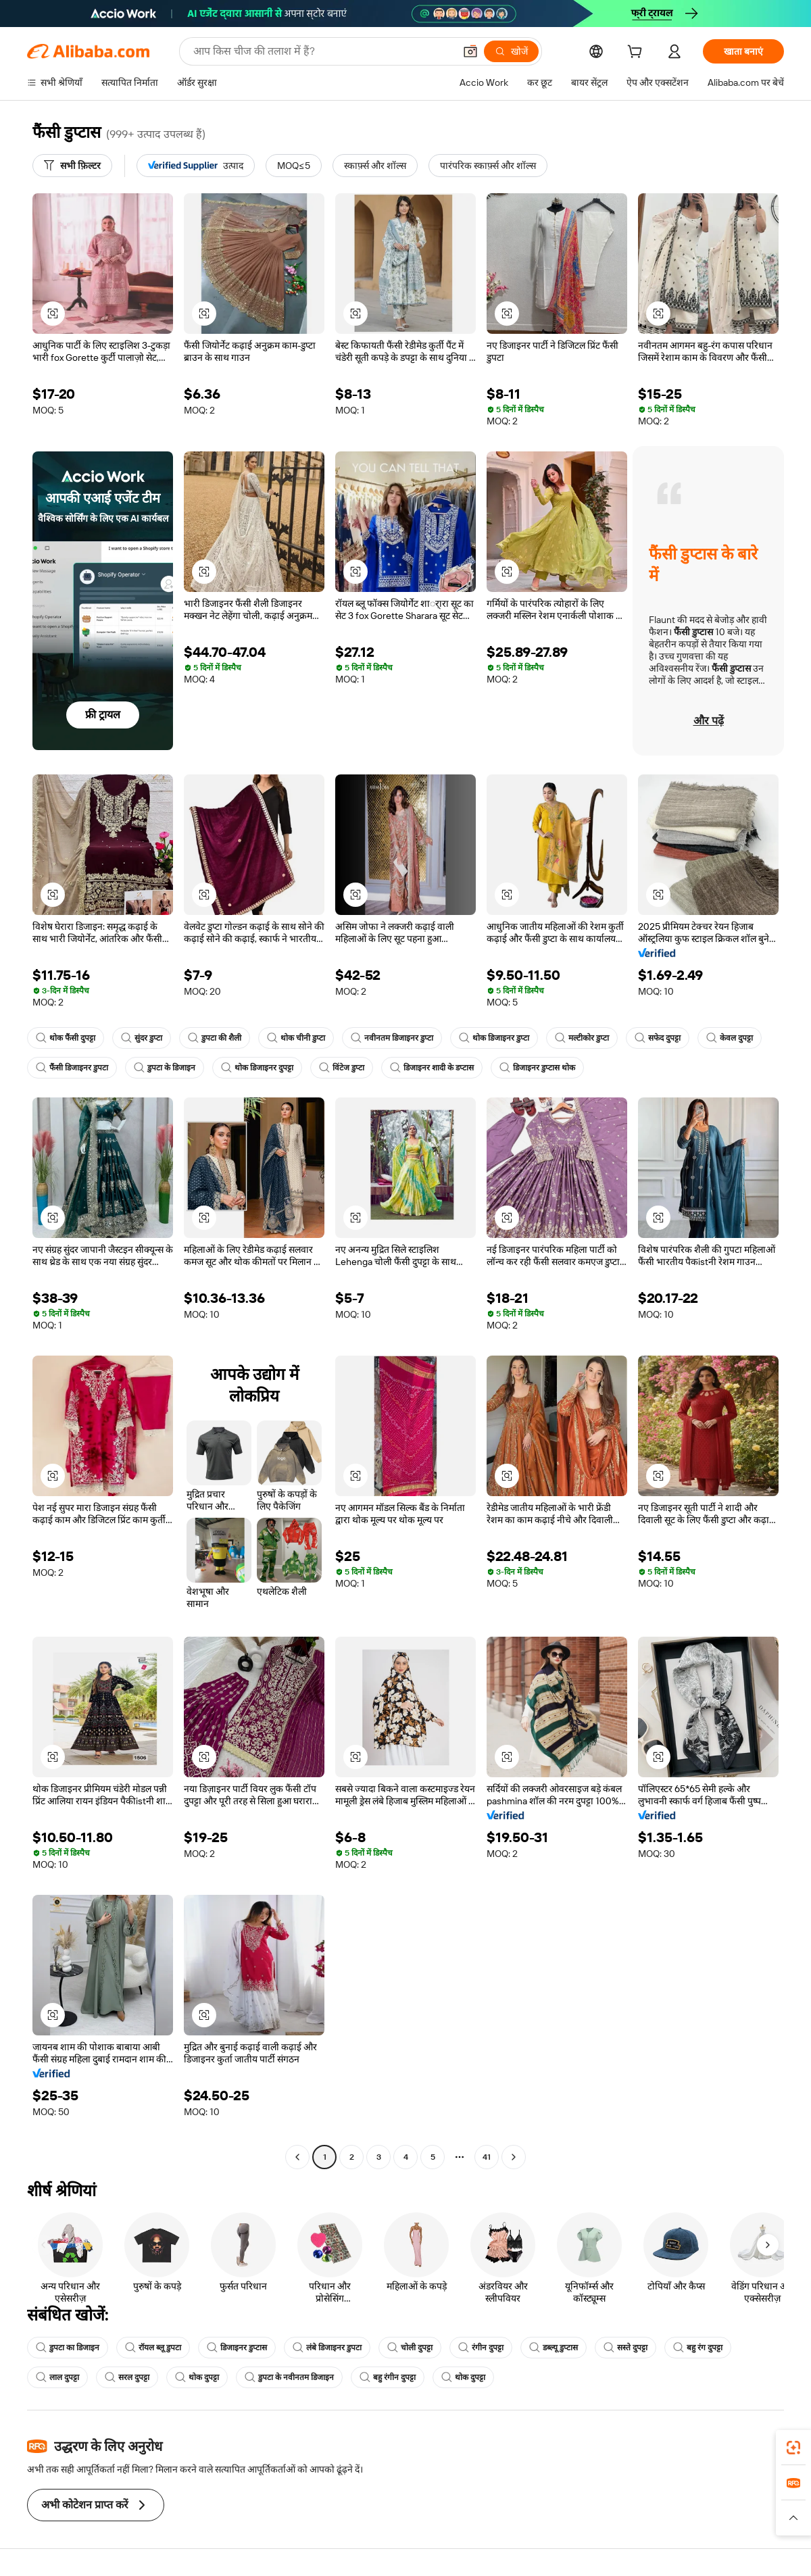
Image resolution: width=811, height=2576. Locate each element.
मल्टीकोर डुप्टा (582, 1038)
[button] (470, 51)
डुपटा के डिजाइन (164, 1067)
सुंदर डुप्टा (141, 1038)
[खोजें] (511, 51)
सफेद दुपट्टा (658, 1038)
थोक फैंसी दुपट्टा (65, 1038)
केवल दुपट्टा (729, 1038)
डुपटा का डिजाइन (67, 2347)
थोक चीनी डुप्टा (296, 1038)
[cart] (637, 53)
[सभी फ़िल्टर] (72, 165)
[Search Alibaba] (322, 51)
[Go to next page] (513, 2157)
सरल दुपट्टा (127, 2377)
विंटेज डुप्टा (341, 1067)
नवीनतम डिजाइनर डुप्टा (392, 1038)
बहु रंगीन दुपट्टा (388, 2377)
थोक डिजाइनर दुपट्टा (257, 1067)
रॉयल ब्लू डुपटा (153, 2347)
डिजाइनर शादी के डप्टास (432, 1067)
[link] (793, 2447)
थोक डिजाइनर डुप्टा (494, 1038)
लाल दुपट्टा (57, 2377)
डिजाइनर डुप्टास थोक (537, 1067)
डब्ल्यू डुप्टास (553, 2347)
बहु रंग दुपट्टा (697, 2347)
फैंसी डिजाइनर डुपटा (72, 1067)
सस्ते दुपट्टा (625, 2347)
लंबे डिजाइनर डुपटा (327, 2347)
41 (487, 2157)
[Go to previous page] (297, 2157)
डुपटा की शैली (214, 1038)
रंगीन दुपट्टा (480, 2347)
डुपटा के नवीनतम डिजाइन (289, 2377)
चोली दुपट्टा (410, 2347)
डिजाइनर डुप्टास (237, 2347)
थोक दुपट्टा (197, 2377)
